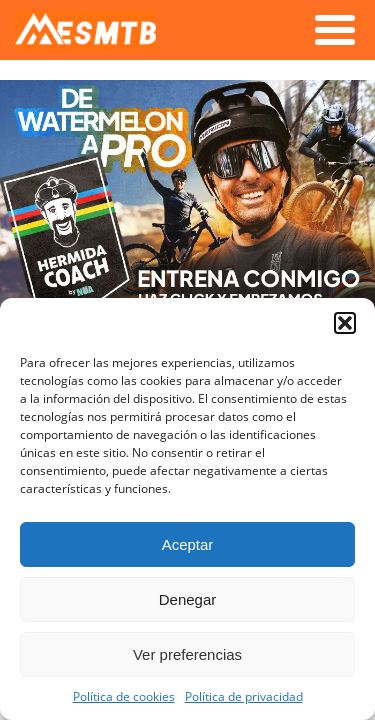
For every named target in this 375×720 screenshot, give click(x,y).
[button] (345, 323)
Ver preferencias (187, 654)
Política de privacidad (244, 696)
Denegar (188, 599)
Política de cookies (124, 696)
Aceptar (188, 544)
